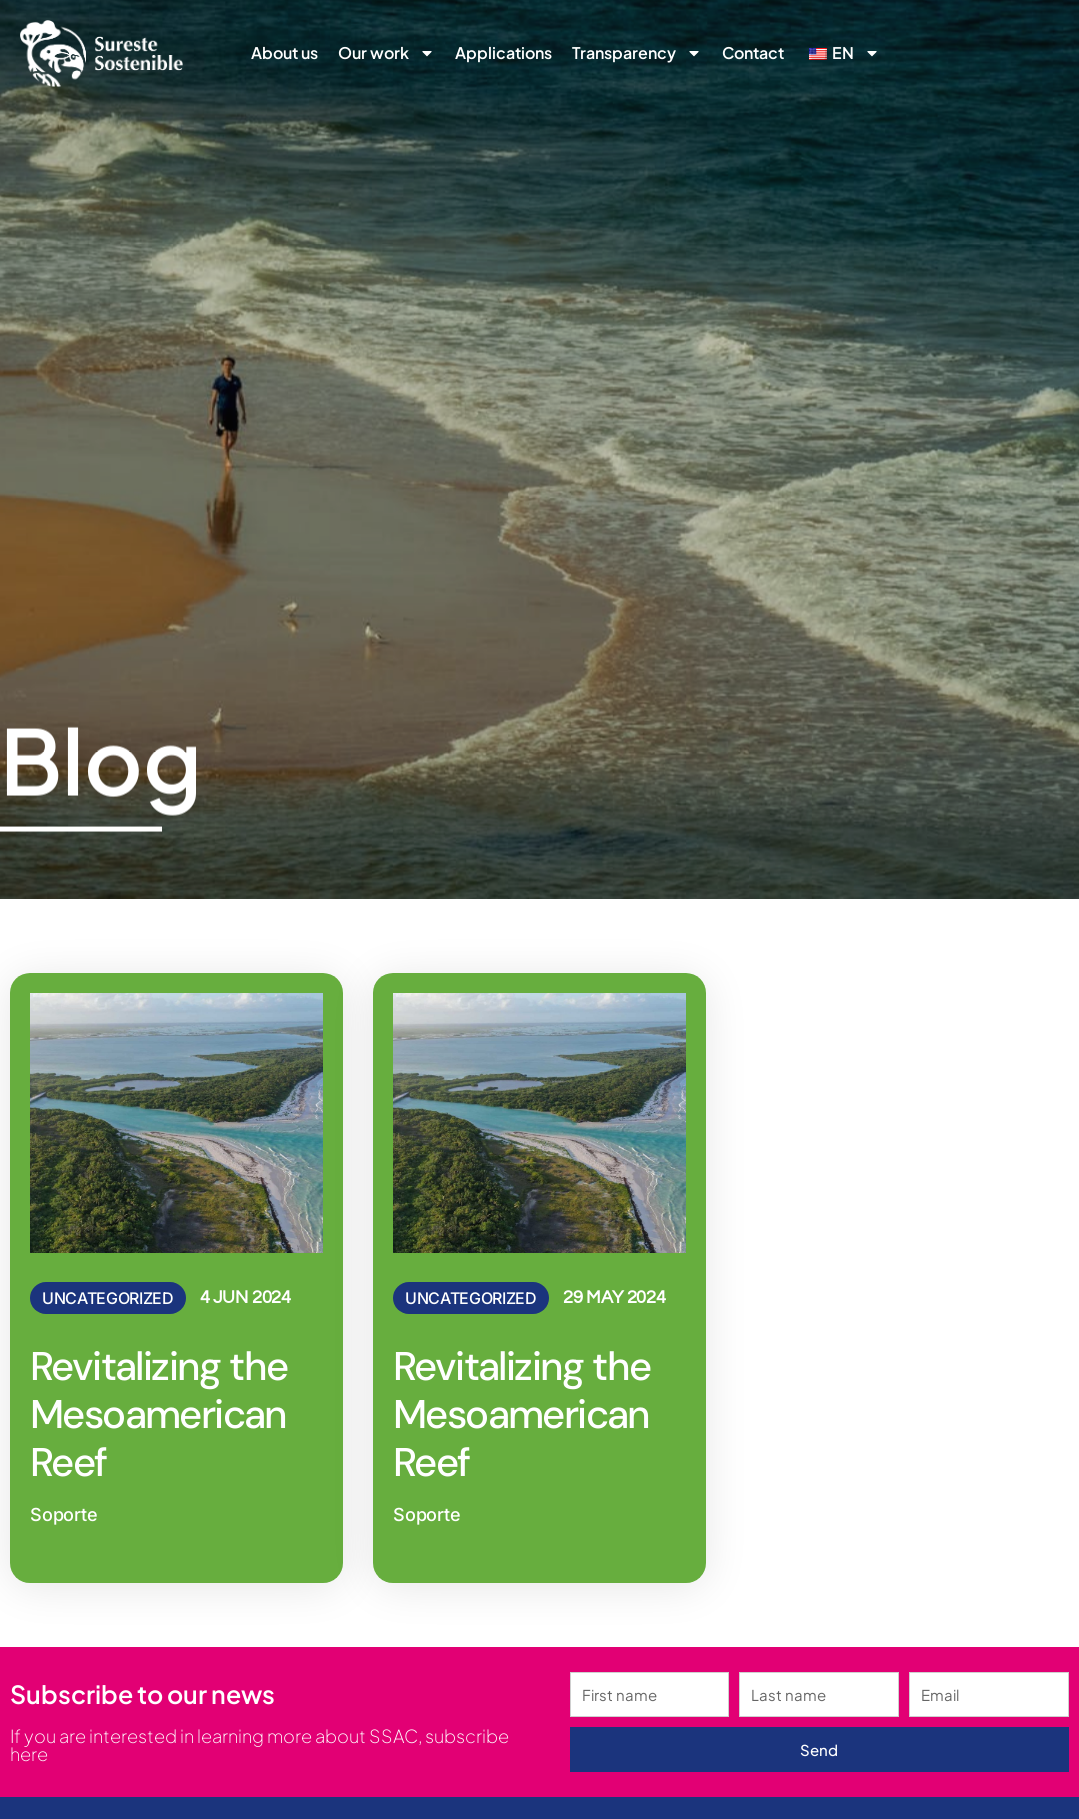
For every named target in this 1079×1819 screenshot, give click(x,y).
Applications (503, 52)
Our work (386, 53)
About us (284, 52)
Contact (753, 52)
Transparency (637, 53)
